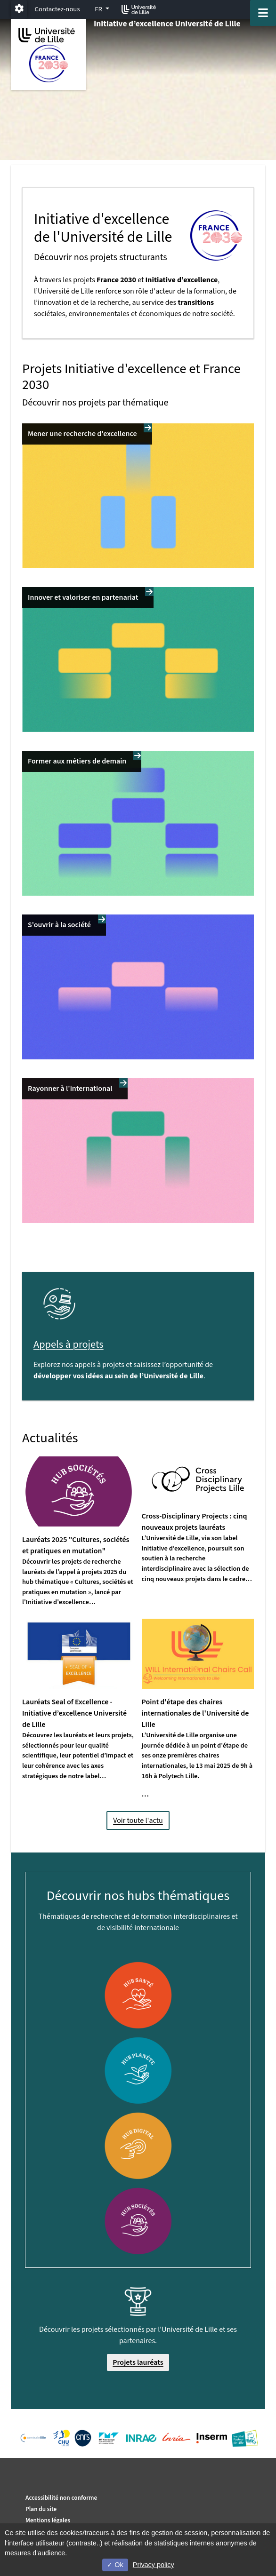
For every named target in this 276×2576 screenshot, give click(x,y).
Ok (115, 2564)
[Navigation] (263, 13)
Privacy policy (153, 2564)
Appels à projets (68, 1344)
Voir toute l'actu (138, 1820)
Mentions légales (47, 2520)
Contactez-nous (57, 9)
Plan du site (41, 2508)
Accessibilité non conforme (61, 2497)
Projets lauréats (138, 2362)
